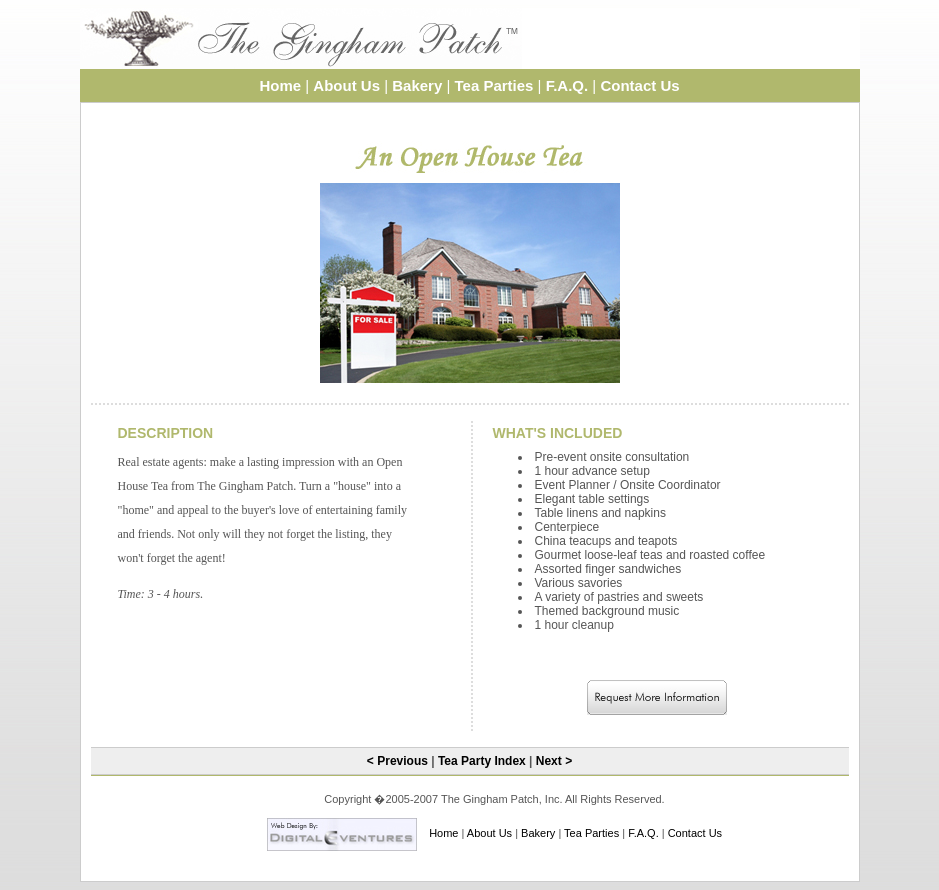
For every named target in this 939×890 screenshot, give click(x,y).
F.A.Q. (567, 85)
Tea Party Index (482, 761)
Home (280, 85)
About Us (346, 85)
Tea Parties (494, 85)
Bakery (417, 85)
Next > (554, 761)
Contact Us (639, 85)
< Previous (397, 761)
